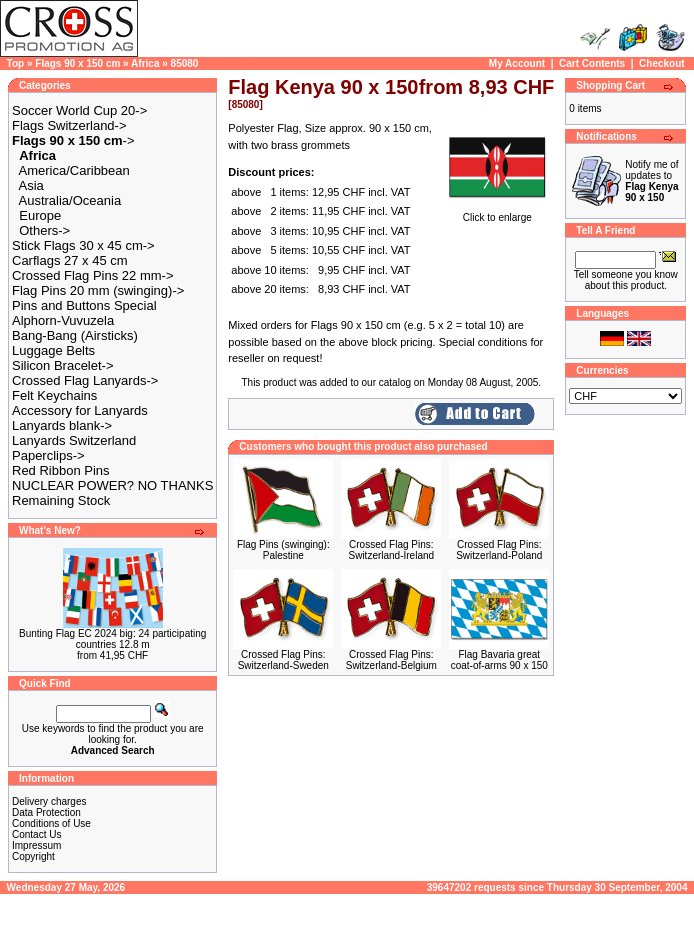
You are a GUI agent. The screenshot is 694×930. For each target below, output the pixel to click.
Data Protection (46, 812)
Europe (40, 215)
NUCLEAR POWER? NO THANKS (112, 485)
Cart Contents (592, 63)
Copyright (33, 856)
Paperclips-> (48, 455)
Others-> (44, 230)
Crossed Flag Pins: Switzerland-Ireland (391, 550)
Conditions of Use (51, 823)
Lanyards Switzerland (74, 440)
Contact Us (36, 834)
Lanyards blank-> (62, 425)
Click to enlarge (497, 213)
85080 (185, 63)
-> (73, 140)
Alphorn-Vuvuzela (63, 320)
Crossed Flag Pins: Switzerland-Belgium (391, 660)
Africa (145, 63)
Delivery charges (49, 801)
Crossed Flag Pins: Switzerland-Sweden (283, 660)
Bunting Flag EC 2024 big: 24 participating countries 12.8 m (112, 639)
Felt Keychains (54, 395)
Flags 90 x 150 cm (77, 63)
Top (16, 63)
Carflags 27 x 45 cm (70, 260)
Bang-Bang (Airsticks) (75, 335)
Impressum (36, 845)
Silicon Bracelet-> (63, 365)
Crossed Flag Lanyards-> (85, 380)
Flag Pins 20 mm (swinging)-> (98, 290)
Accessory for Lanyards (80, 410)
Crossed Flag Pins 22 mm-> (92, 275)
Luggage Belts (53, 350)
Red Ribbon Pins (61, 470)
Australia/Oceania (70, 200)
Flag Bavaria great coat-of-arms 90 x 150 (499, 660)
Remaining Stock (61, 500)
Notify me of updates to (651, 181)
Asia (31, 185)
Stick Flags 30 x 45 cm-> (83, 245)
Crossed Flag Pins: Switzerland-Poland (499, 550)
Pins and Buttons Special (84, 305)
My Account (517, 63)
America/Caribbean (74, 170)
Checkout (662, 63)
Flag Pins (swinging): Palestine (283, 550)
